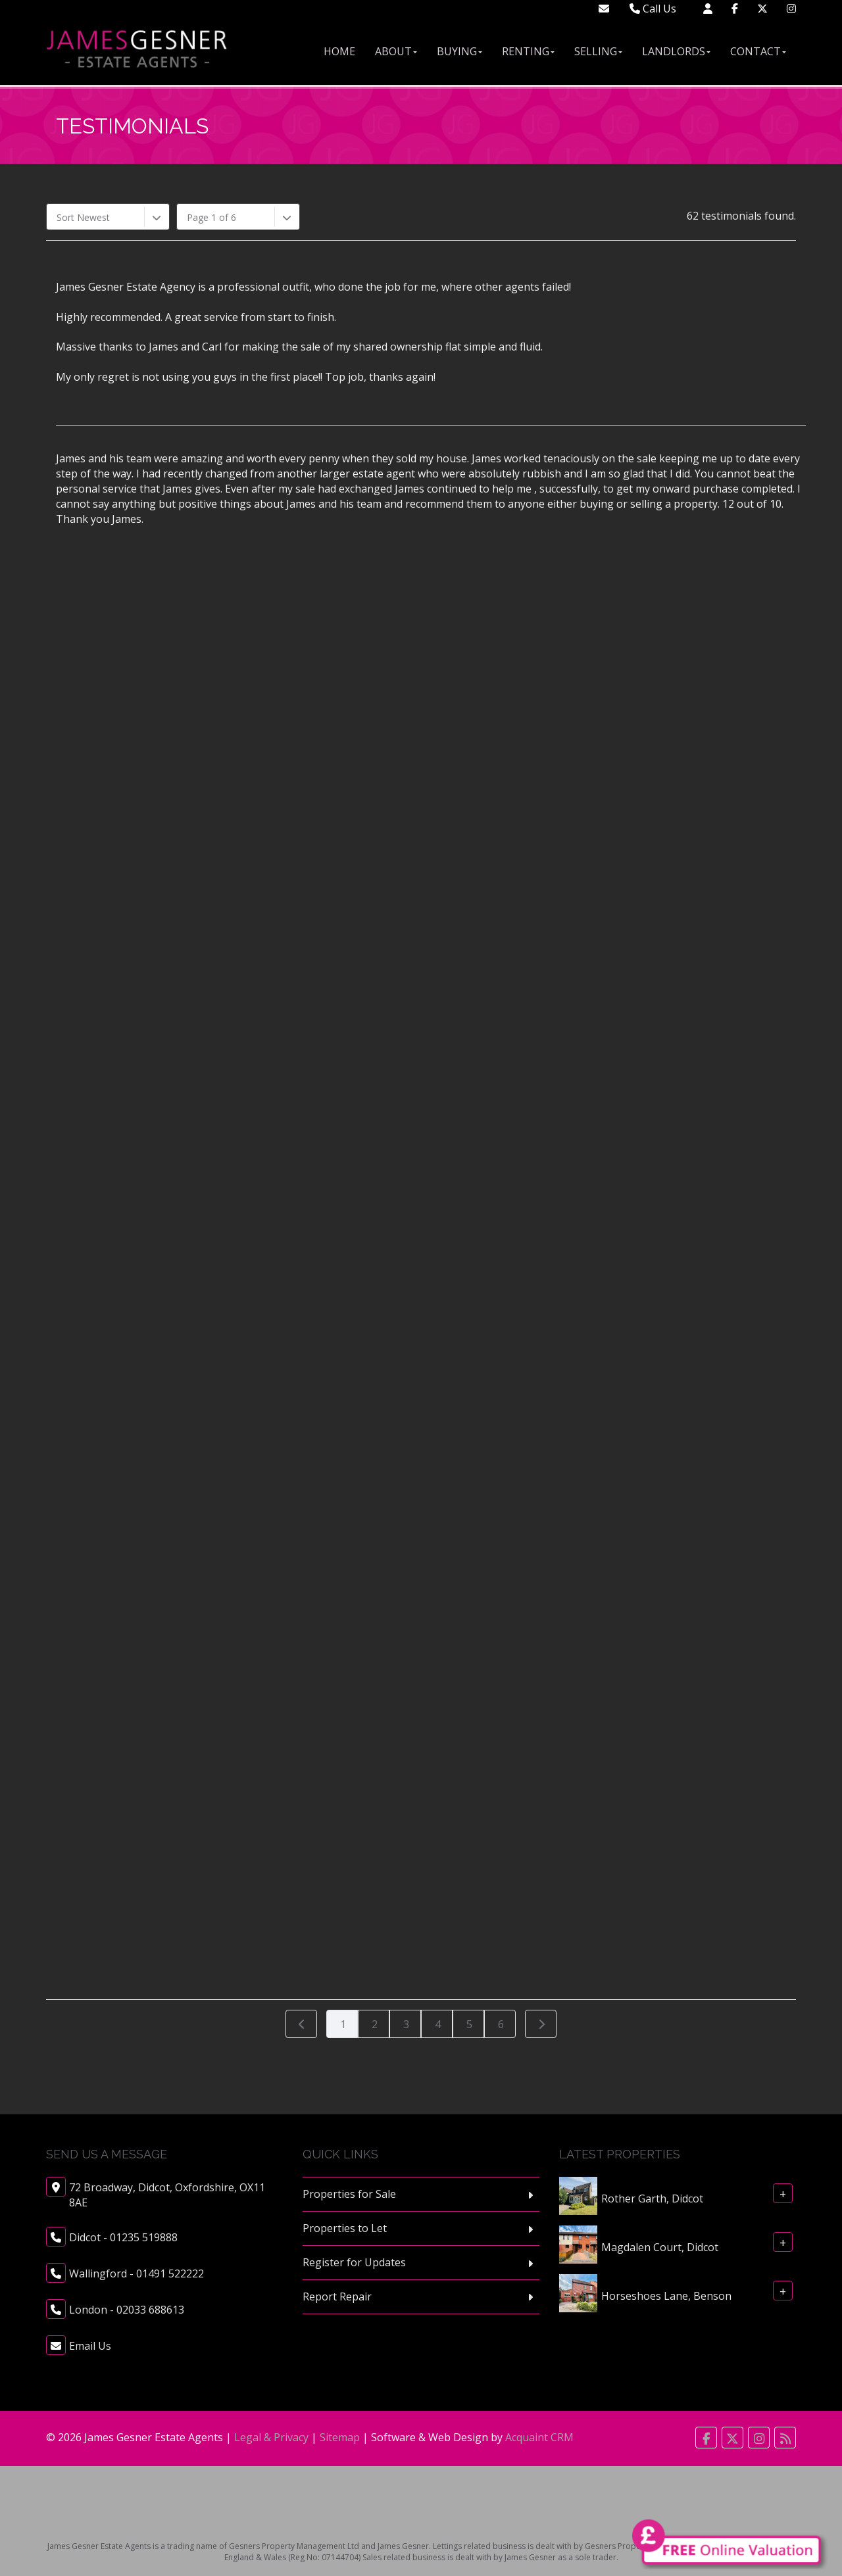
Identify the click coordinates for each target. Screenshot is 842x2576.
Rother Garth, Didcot (652, 2198)
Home (339, 51)
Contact (758, 51)
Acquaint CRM (539, 2437)
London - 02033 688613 (126, 2309)
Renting (528, 51)
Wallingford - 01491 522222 (136, 2273)
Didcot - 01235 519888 (123, 2237)
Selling (598, 51)
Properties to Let (345, 2228)
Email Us (90, 2346)
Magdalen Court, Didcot (659, 2247)
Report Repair (337, 2296)
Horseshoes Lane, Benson (666, 2296)
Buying (459, 51)
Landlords (676, 51)
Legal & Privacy (271, 2437)
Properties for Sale (349, 2194)
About (396, 51)
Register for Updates (354, 2262)
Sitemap (340, 2437)
